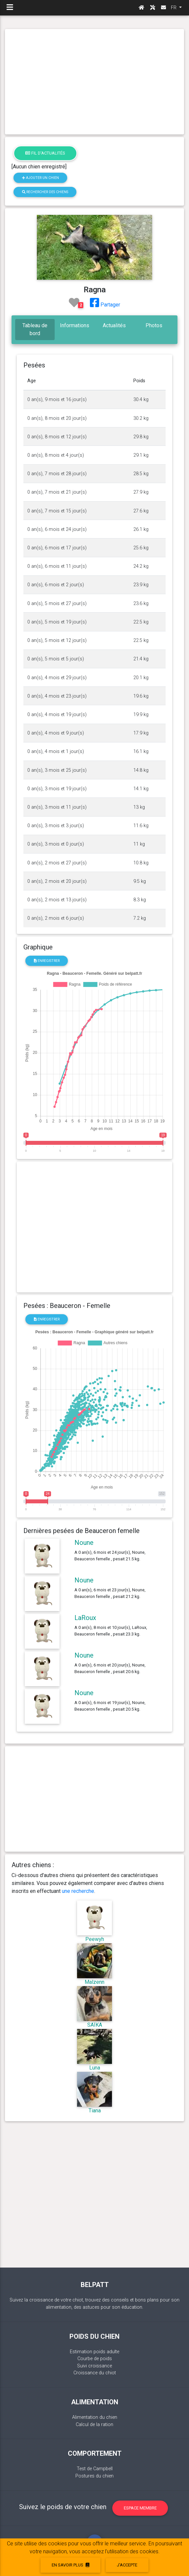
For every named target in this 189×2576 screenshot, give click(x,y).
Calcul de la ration (94, 2424)
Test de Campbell (95, 2469)
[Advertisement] (94, 82)
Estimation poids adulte (94, 2352)
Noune (84, 1543)
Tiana (95, 2110)
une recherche (78, 1891)
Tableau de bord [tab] (34, 329)
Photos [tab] (154, 325)
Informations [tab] (74, 325)
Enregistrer (47, 961)
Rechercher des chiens (45, 192)
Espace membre (140, 2507)
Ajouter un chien (40, 178)
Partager (105, 305)
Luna (94, 2068)
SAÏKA (94, 2025)
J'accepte (127, 2564)
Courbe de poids (94, 2358)
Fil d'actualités (45, 153)
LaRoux (85, 1618)
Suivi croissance (94, 2366)
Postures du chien (94, 2476)
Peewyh (94, 1939)
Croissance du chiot (94, 2373)
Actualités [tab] (114, 325)
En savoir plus (70, 2564)
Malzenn (94, 1982)
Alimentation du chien (94, 2417)
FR (174, 8)
